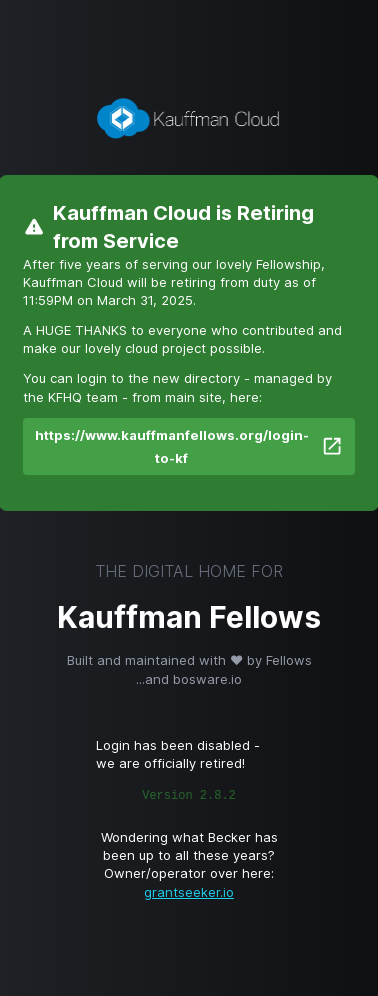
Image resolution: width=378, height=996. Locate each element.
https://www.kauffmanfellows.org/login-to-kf (189, 447)
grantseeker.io (189, 892)
